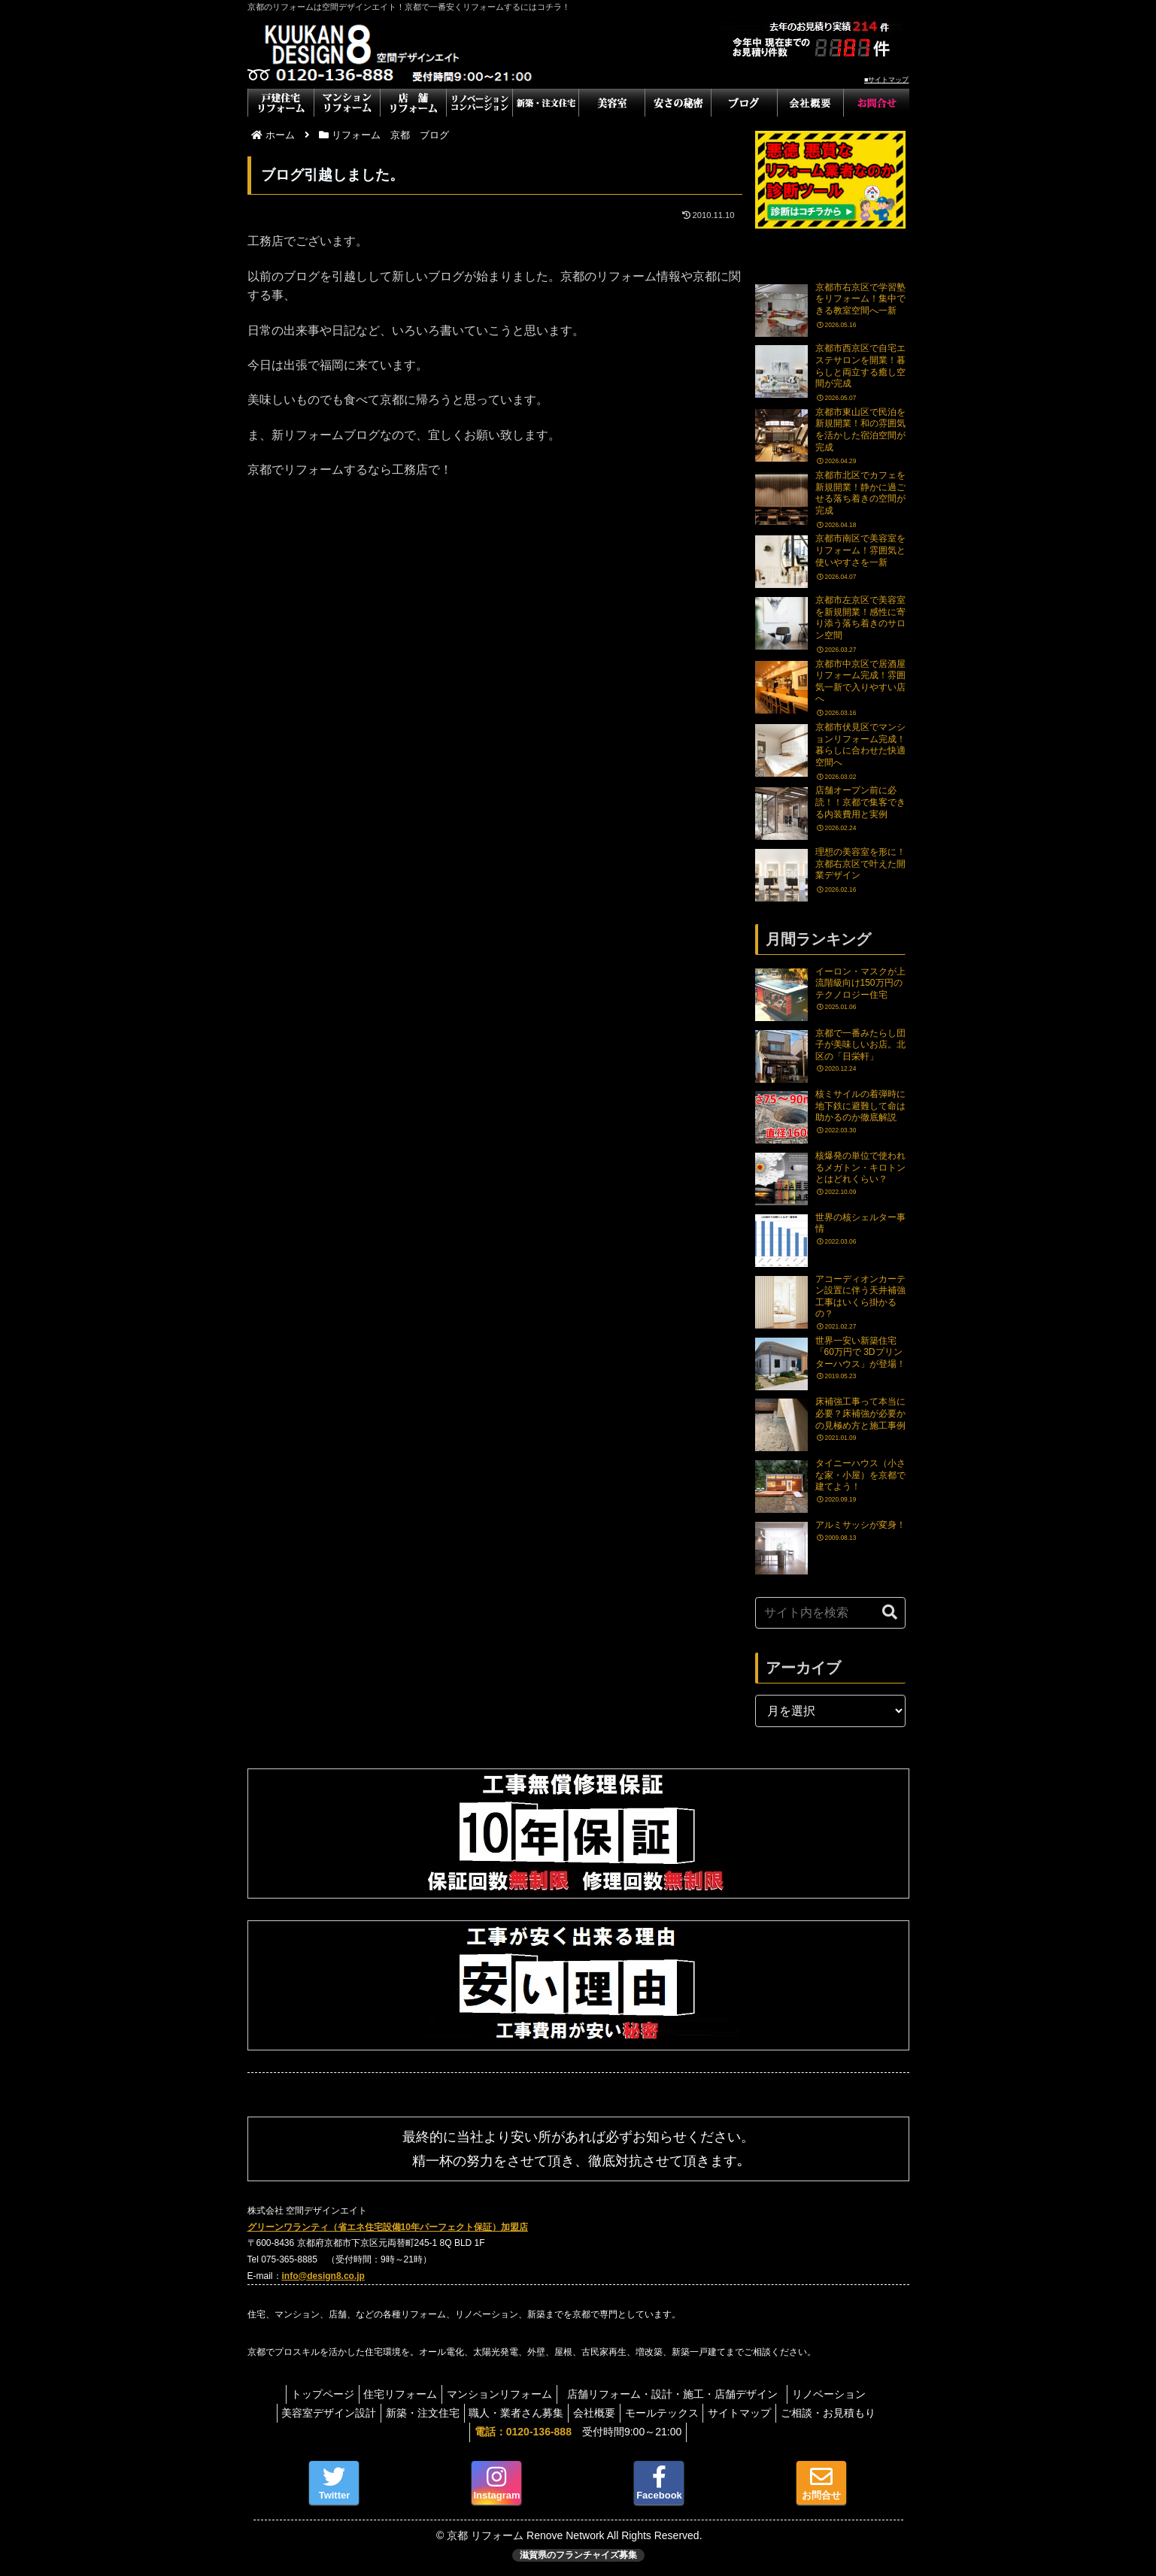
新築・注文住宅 (410, 2413)
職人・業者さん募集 (510, 2413)
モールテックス (668, 2413)
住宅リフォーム (394, 2394)
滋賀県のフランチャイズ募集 (578, 2555)
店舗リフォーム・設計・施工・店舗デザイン (683, 2394)
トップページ (309, 2394)
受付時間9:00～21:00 (578, 2432)
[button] (889, 1612)
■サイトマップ (886, 79)
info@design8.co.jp (323, 2276)
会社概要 (594, 2413)
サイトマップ (752, 2413)
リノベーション (841, 2394)
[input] (830, 1613)
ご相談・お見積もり (846, 2413)
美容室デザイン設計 (309, 2413)
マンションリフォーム (499, 2394)
